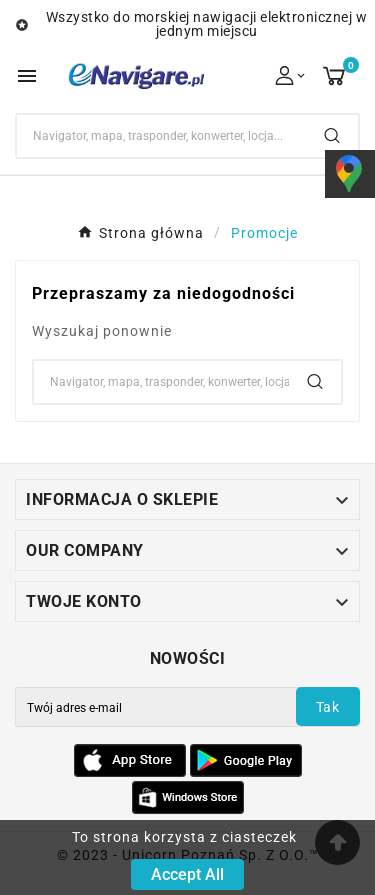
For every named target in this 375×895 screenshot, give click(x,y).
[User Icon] (291, 75)
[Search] (161, 136)
